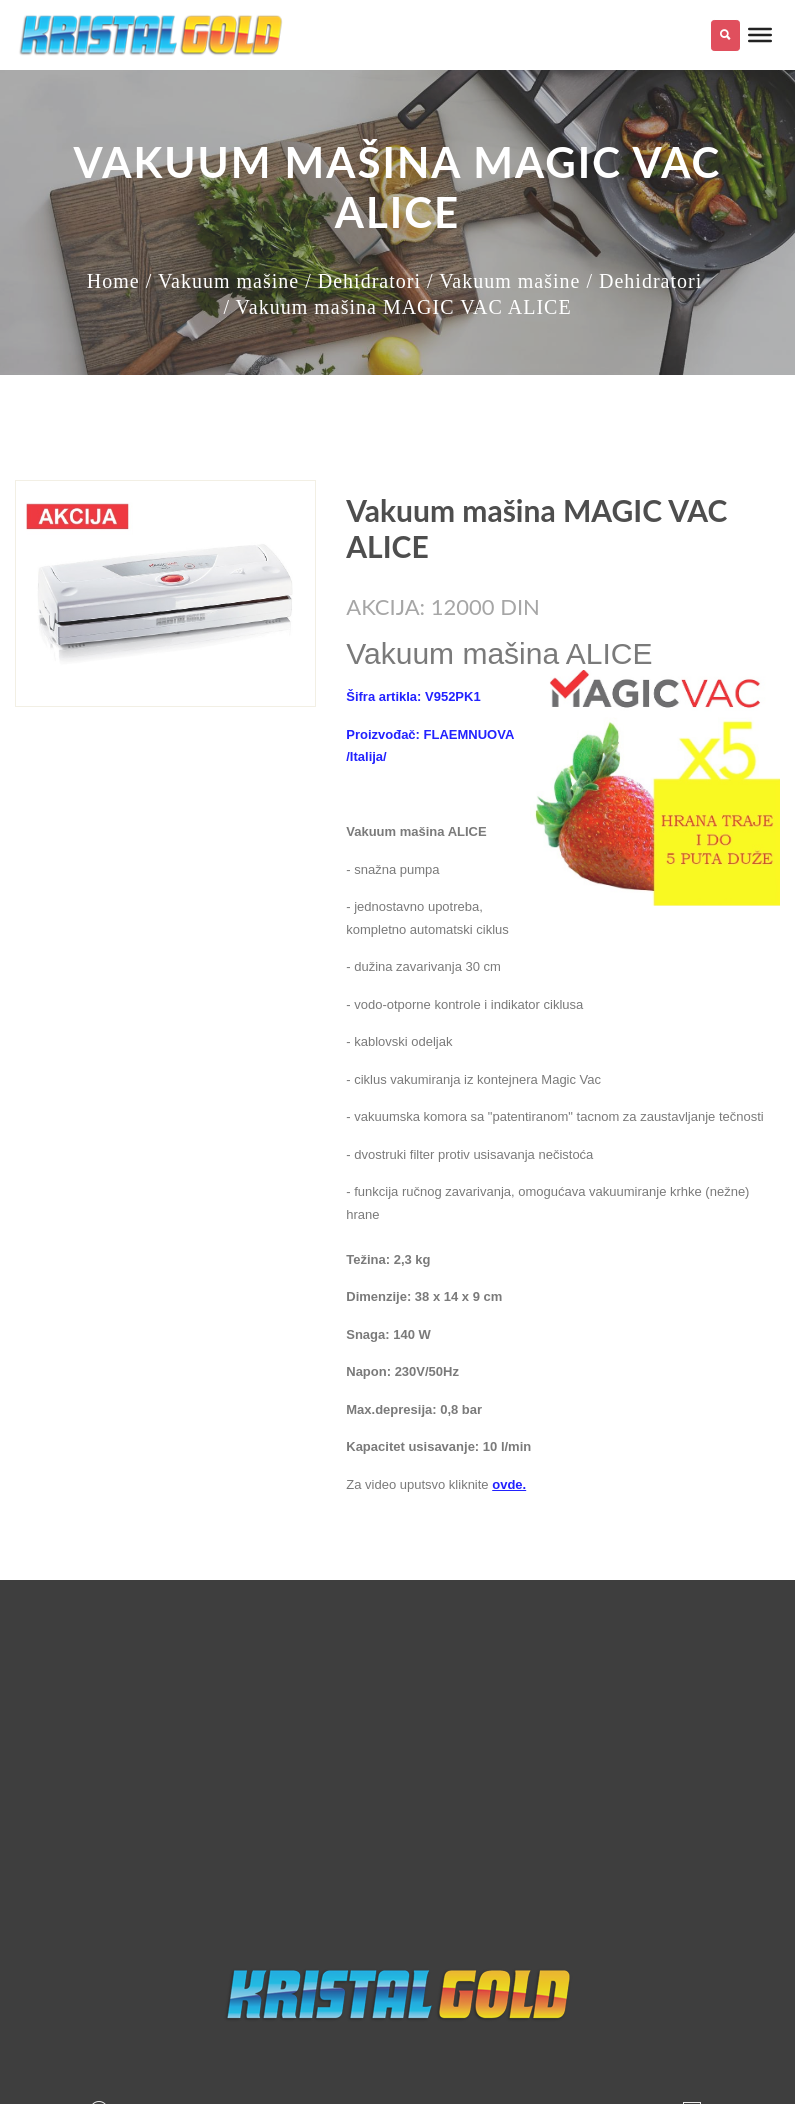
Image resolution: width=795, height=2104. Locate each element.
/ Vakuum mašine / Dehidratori (283, 281)
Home (113, 281)
